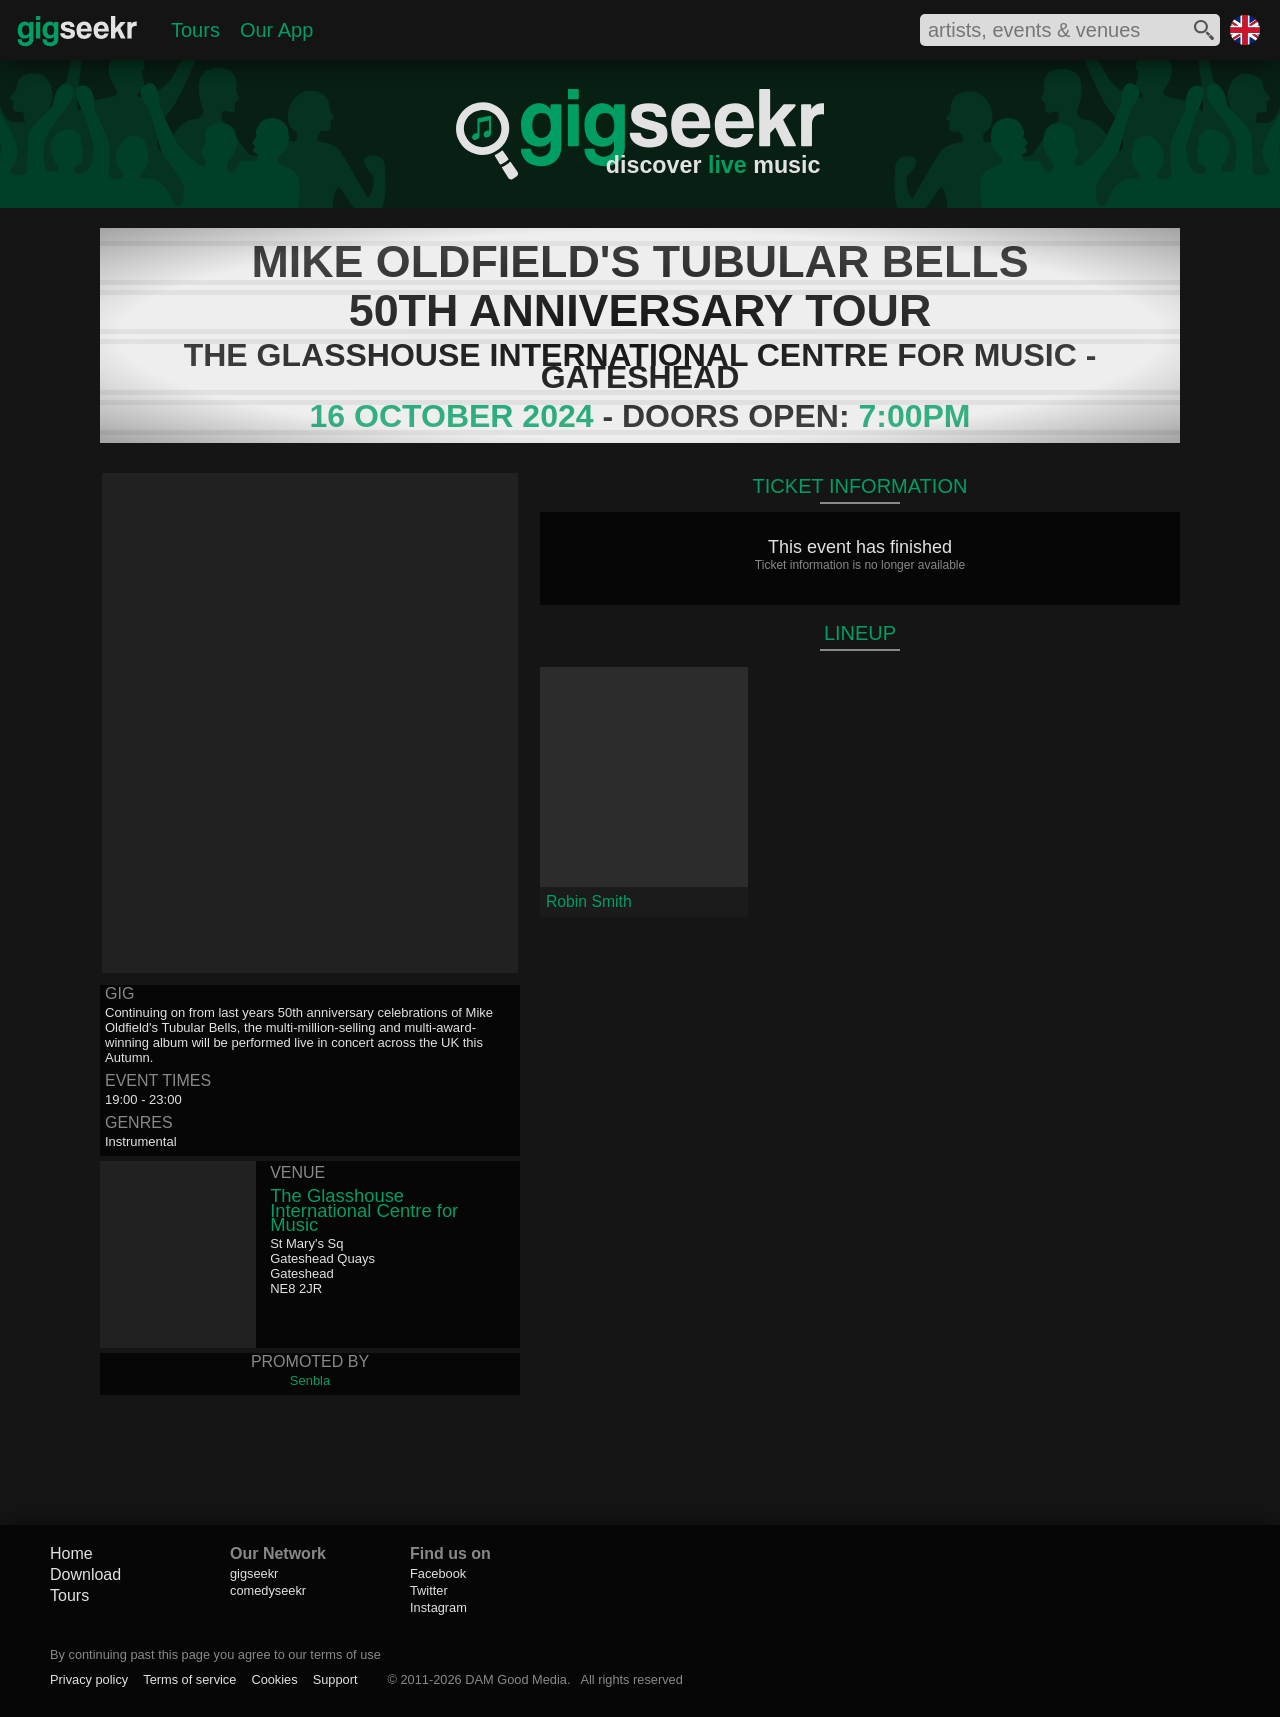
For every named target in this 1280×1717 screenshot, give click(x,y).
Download (85, 1574)
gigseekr (254, 1573)
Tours (195, 30)
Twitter (429, 1590)
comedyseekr (268, 1590)
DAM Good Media (516, 1679)
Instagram (438, 1607)
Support (335, 1679)
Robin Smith (589, 901)
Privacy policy (89, 1679)
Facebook (438, 1573)
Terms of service (189, 1679)
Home (71, 1553)
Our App (276, 30)
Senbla (310, 1380)
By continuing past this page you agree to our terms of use (215, 1654)
